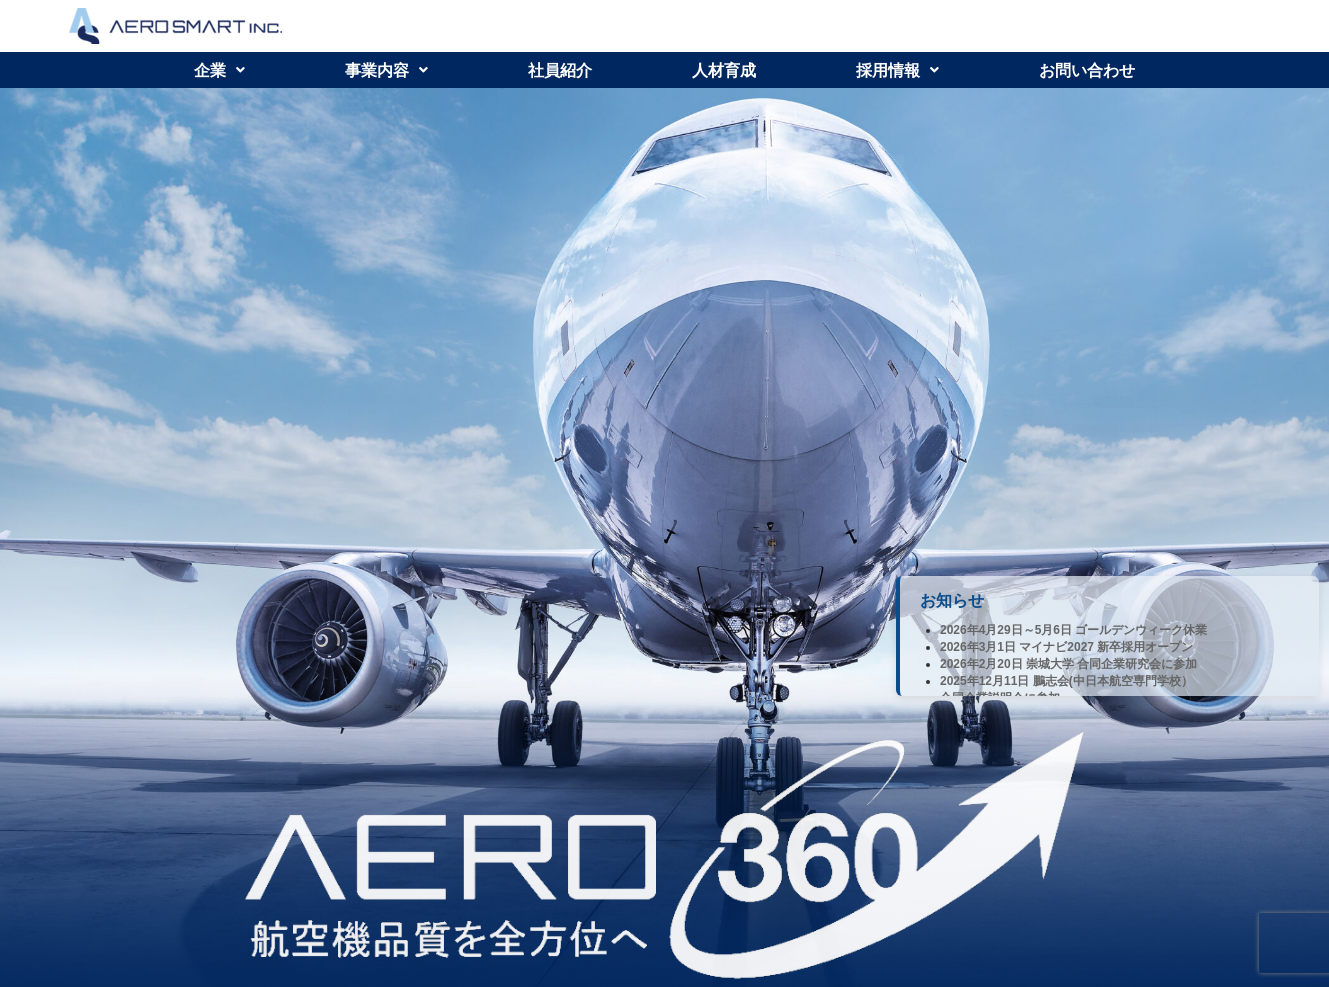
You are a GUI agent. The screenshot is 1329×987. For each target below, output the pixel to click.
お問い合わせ (1087, 70)
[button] (219, 70)
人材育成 (724, 70)
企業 (219, 70)
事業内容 (386, 70)
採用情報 (897, 70)
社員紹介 (560, 70)
